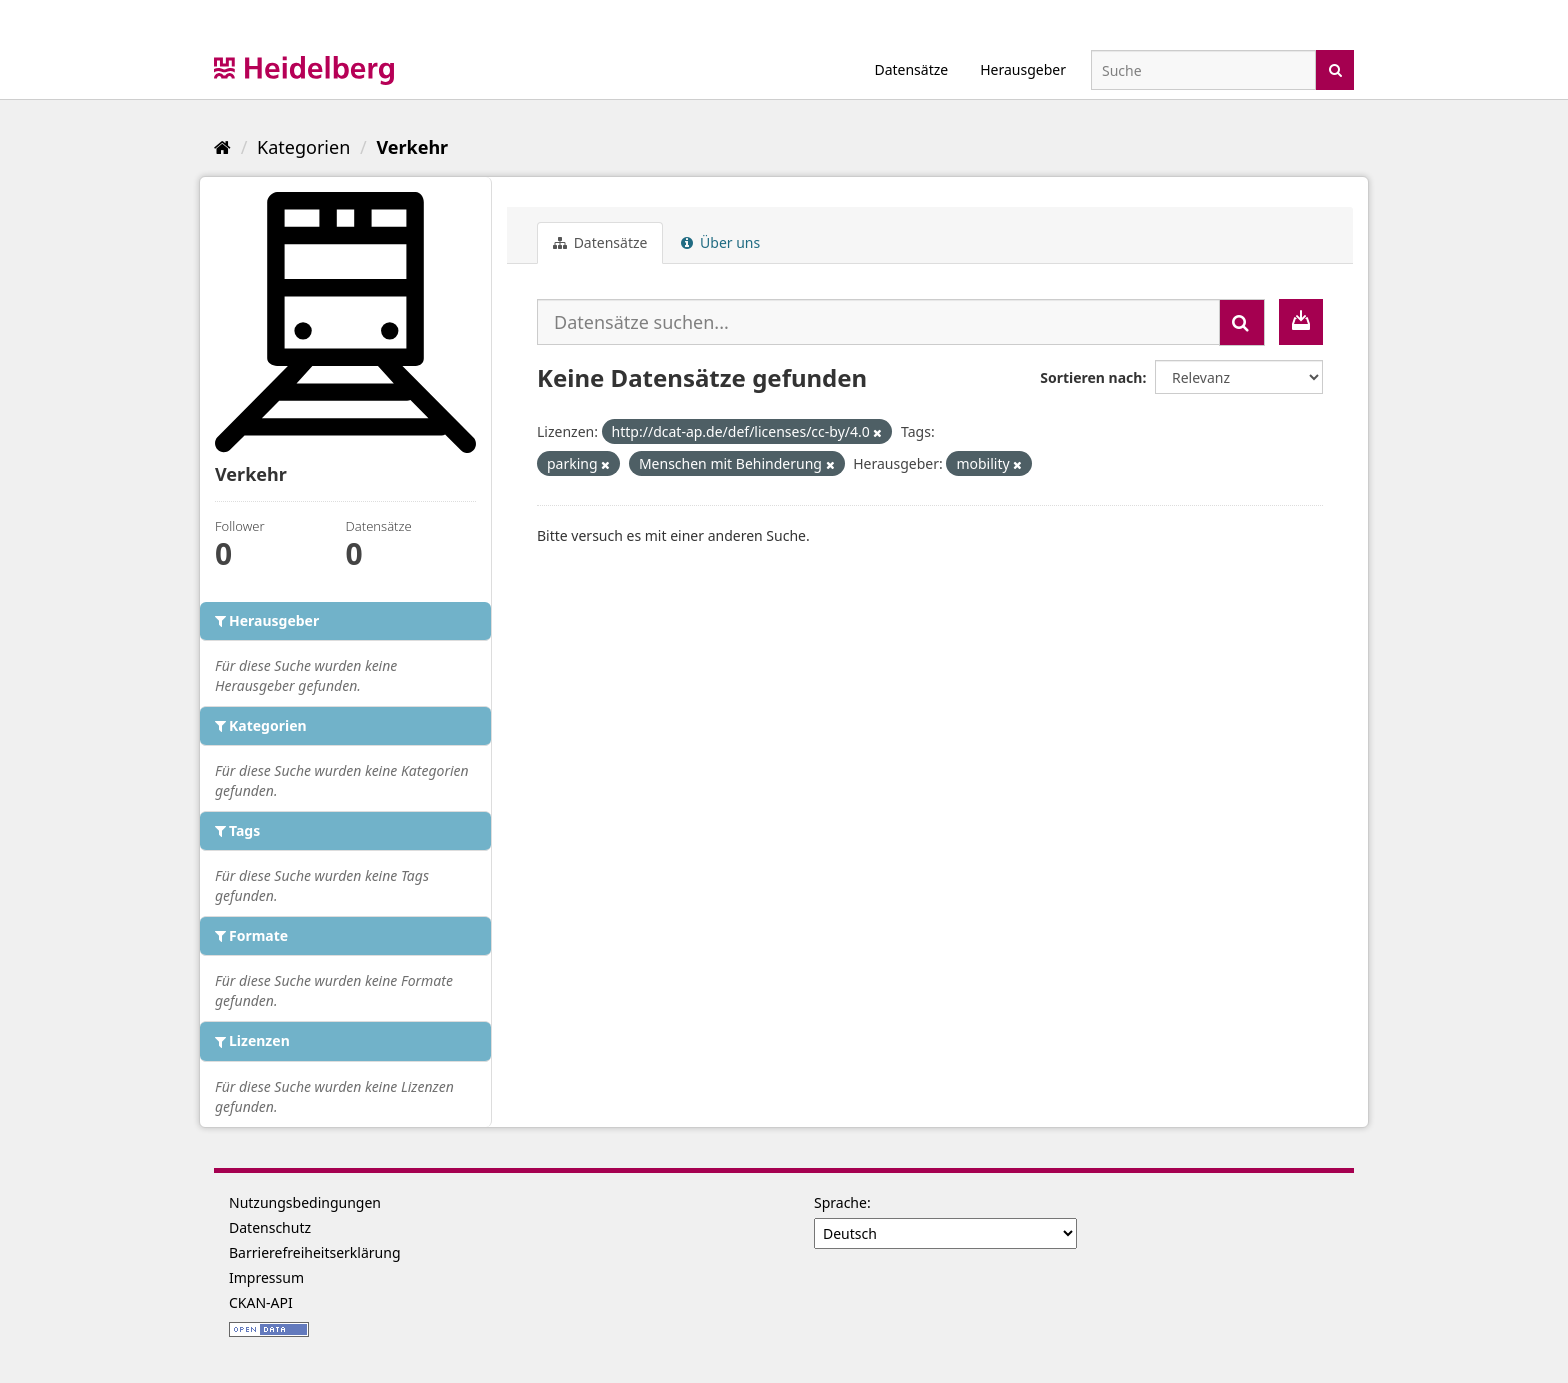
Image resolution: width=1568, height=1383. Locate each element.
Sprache (840, 1202)
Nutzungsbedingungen (305, 1202)
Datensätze (911, 69)
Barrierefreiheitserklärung (315, 1252)
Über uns (720, 242)
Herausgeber (1023, 69)
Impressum (266, 1277)
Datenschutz (270, 1227)
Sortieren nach (1091, 377)
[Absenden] (1335, 68)
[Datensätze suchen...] (878, 322)
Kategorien (303, 147)
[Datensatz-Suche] (1203, 70)
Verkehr (412, 147)
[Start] (222, 147)
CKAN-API (261, 1302)
